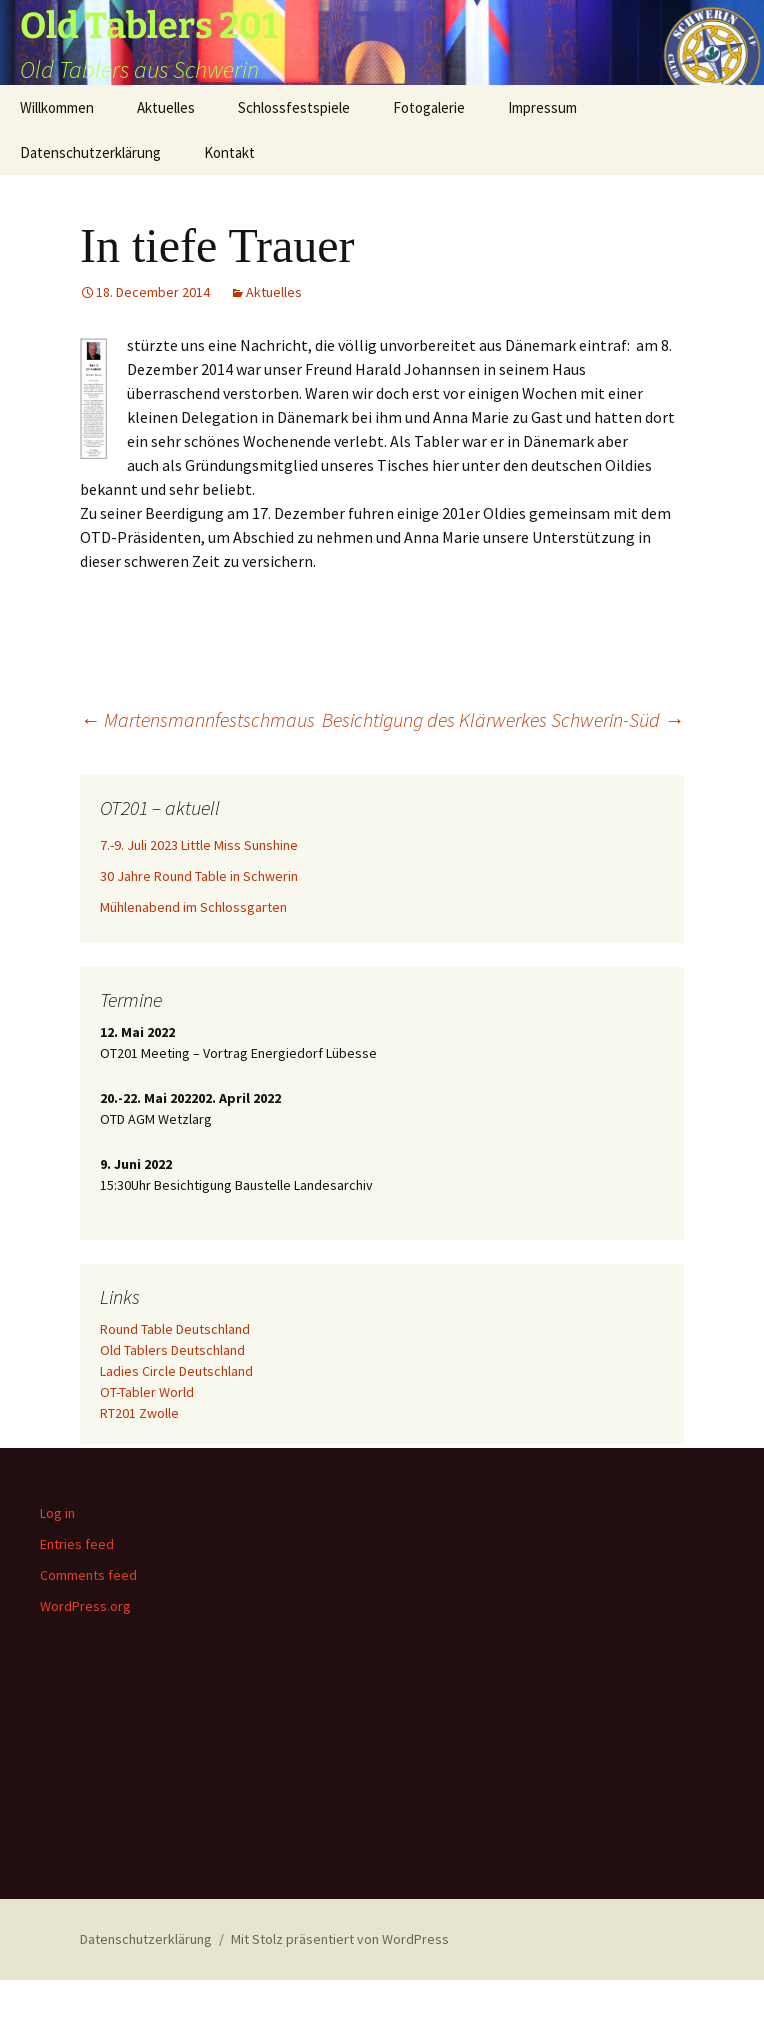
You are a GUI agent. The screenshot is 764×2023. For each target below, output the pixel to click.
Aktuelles (166, 107)
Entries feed (77, 1544)
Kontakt (229, 152)
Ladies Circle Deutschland (176, 1371)
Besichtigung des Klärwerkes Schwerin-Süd (503, 719)
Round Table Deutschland (175, 1329)
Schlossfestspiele (294, 107)
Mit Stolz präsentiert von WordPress (340, 1939)
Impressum (542, 107)
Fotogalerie (429, 107)
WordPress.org (85, 1606)
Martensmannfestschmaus (197, 719)
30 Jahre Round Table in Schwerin (199, 876)
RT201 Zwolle (139, 1413)
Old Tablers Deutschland (172, 1350)
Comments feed (88, 1575)
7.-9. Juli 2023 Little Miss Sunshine (199, 845)
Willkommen (57, 107)
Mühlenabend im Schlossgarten (193, 907)
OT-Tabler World (147, 1392)
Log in (57, 1513)
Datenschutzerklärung (90, 152)
